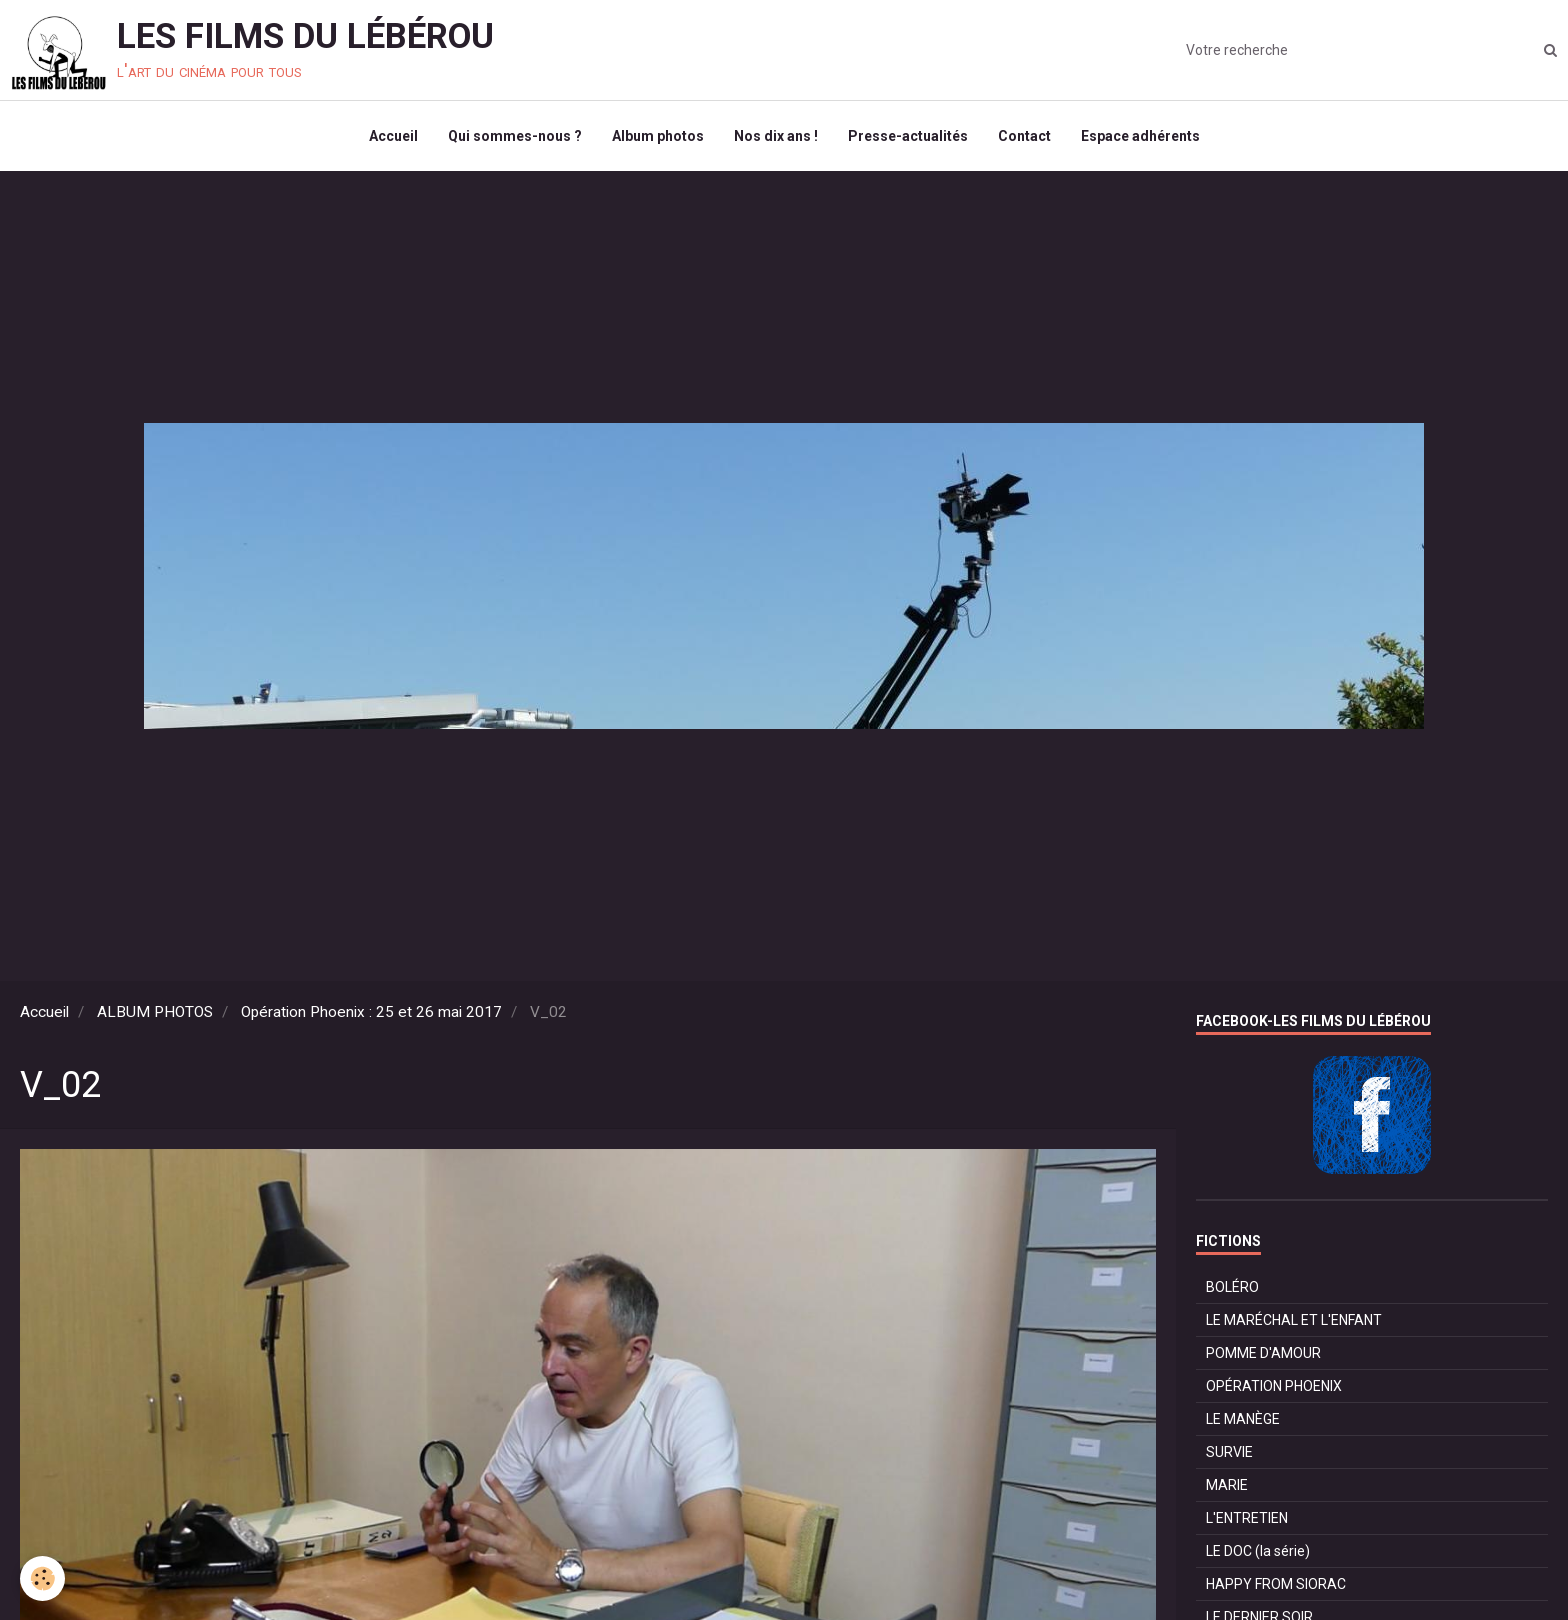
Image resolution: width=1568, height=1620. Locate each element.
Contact (1024, 136)
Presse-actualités (908, 136)
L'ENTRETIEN (1247, 1518)
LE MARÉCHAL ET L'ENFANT (1294, 1320)
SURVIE (1229, 1452)
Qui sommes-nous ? (515, 136)
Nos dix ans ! (776, 136)
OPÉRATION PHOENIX (1274, 1386)
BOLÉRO (1232, 1287)
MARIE (1227, 1485)
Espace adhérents (1140, 136)
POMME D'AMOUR (1263, 1353)
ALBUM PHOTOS (155, 1012)
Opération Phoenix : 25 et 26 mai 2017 (371, 1012)
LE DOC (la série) (1258, 1551)
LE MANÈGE (1243, 1419)
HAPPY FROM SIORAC (1276, 1584)
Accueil (393, 136)
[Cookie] (42, 1578)
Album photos (658, 136)
